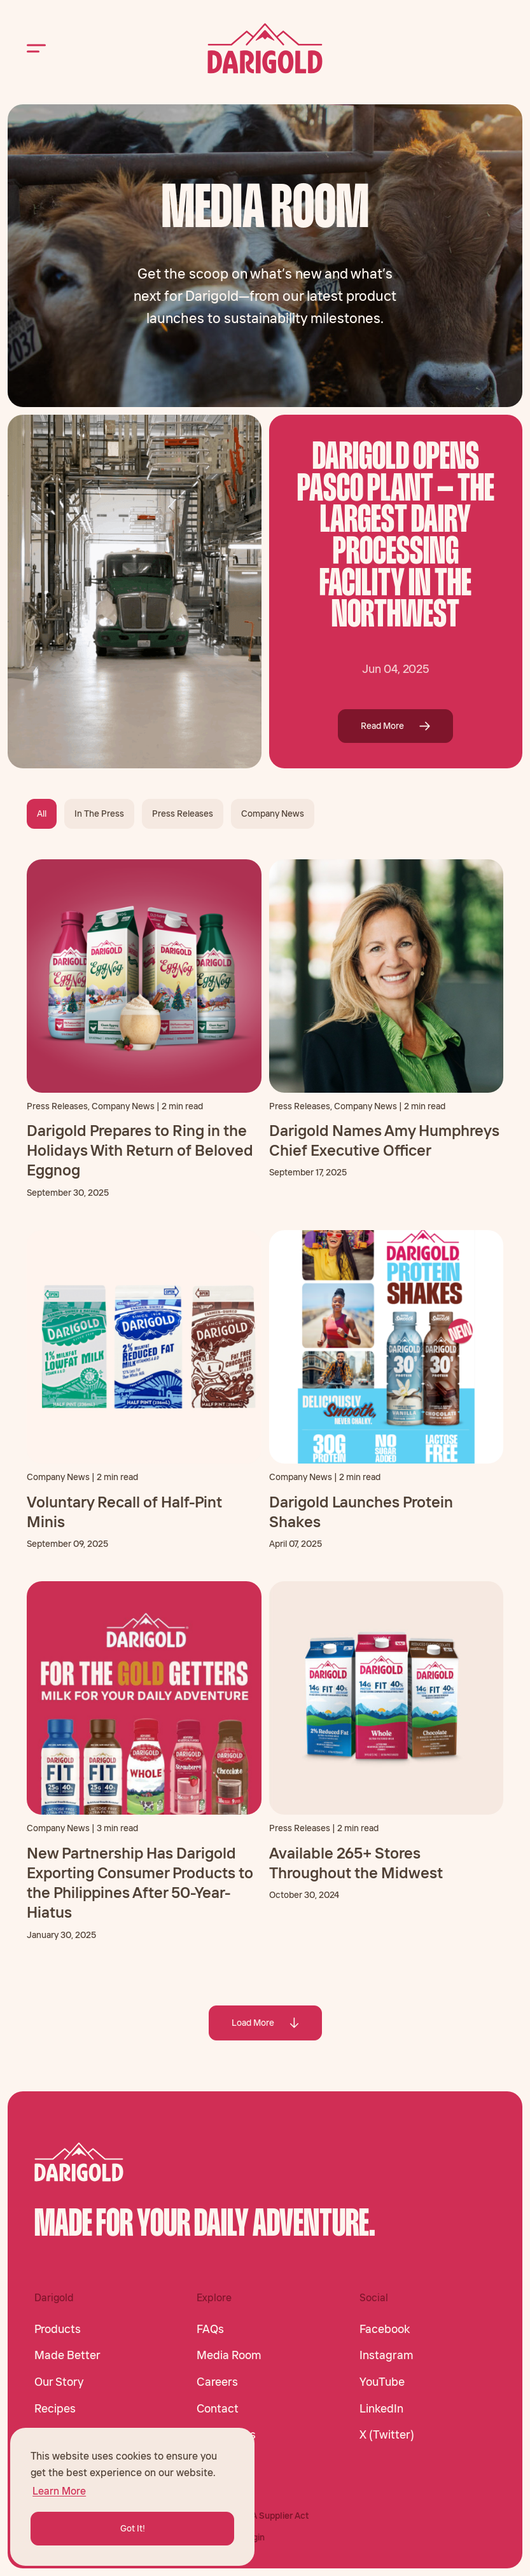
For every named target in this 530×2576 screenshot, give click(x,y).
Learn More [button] (59, 2490)
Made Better (67, 2355)
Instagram (386, 2355)
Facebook (384, 2329)
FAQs (210, 2329)
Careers (217, 2382)
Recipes (55, 2409)
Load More (265, 2022)
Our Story (58, 2382)
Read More (395, 725)
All (41, 813)
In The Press (99, 813)
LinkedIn (381, 2409)
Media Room (229, 2355)
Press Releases (182, 813)
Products (57, 2329)
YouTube (382, 2382)
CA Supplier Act (277, 2515)
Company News (272, 813)
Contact (218, 2409)
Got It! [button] (132, 2528)
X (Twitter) (386, 2435)
